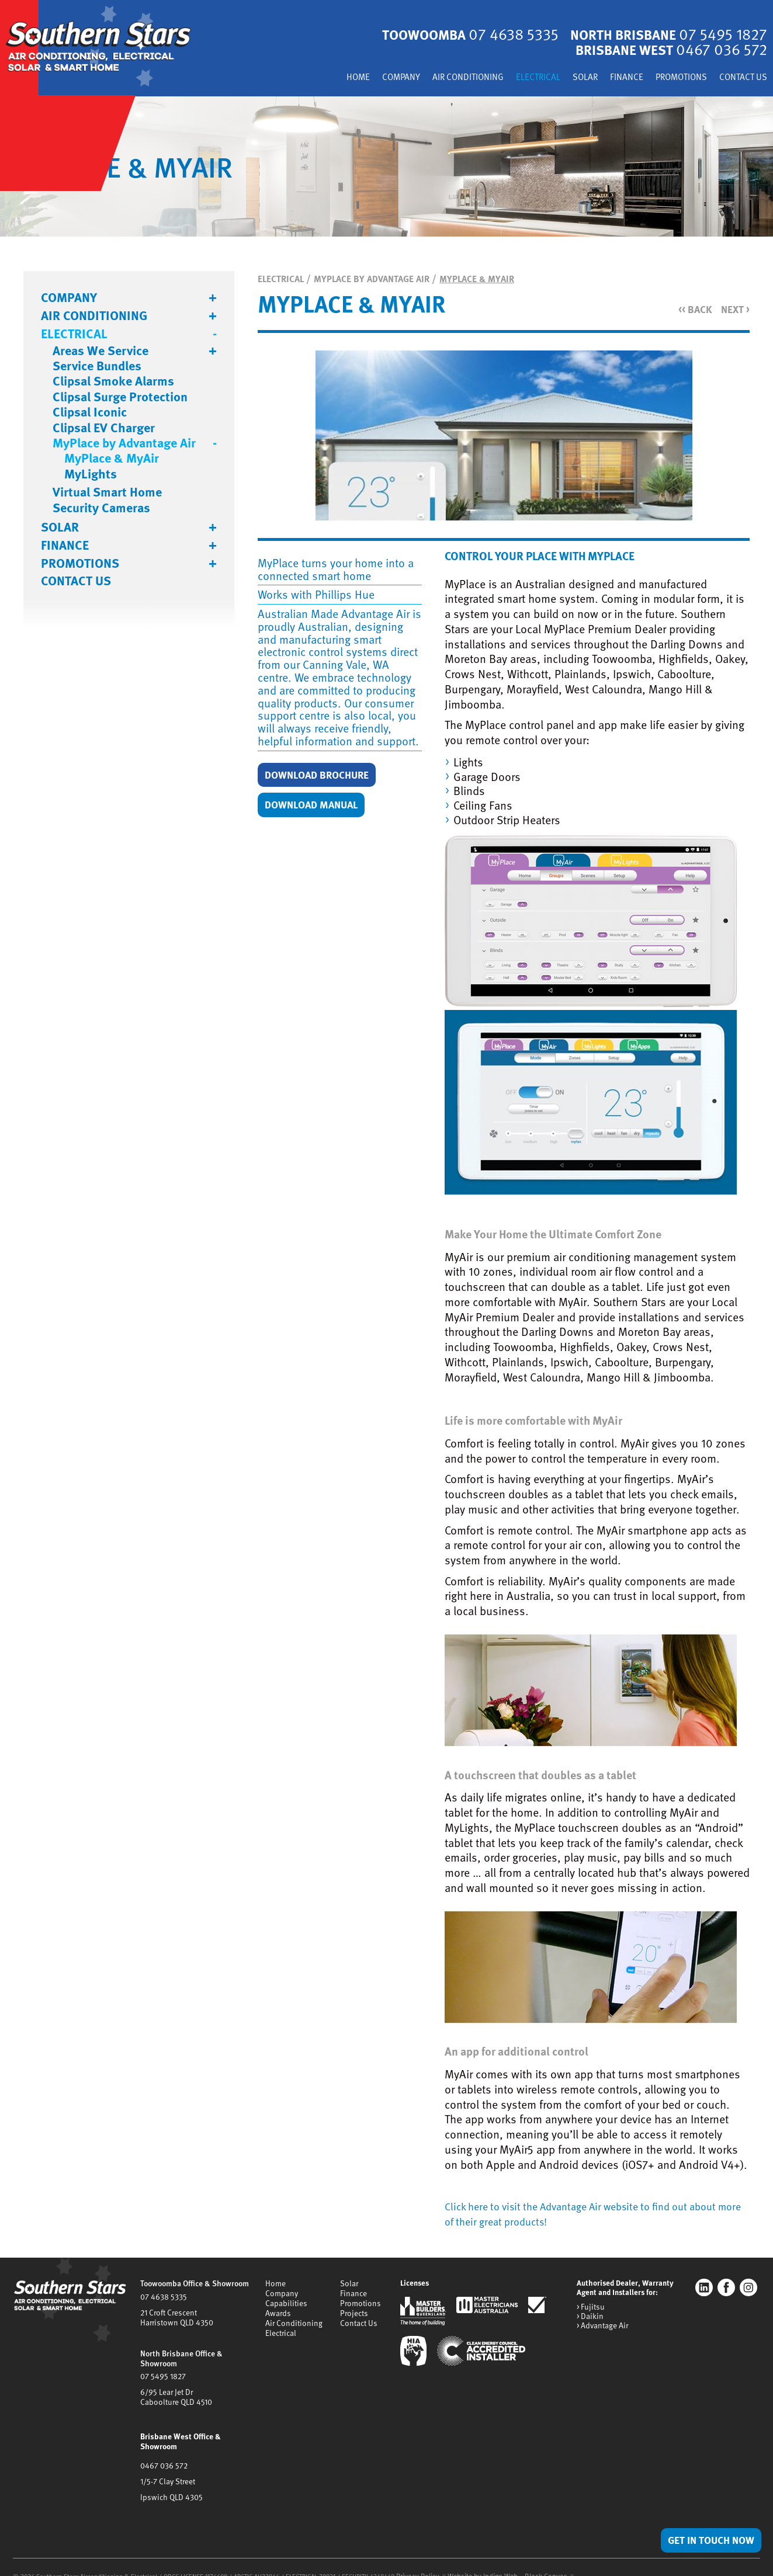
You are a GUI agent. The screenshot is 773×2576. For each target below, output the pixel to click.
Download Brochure (324, 776)
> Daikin (589, 2316)
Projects (350, 2311)
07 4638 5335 (162, 2297)
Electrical (515, 79)
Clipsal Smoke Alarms (113, 382)
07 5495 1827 (162, 2373)
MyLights (90, 474)
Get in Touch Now (705, 2539)
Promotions (671, 79)
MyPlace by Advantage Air (124, 444)
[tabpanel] (386, 168)
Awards (277, 2311)
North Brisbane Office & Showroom (180, 2355)
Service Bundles (97, 366)
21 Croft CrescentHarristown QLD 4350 (174, 2316)
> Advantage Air (602, 2326)
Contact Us (740, 79)
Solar (566, 79)
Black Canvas (532, 2559)
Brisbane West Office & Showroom (197, 2431)
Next (734, 309)
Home (315, 79)
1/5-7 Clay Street (167, 2465)
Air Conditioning (436, 79)
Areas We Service (100, 351)
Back (691, 309)
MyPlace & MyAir (111, 459)
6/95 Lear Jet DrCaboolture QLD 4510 (174, 2393)
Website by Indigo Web (475, 2559)
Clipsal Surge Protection (120, 397)
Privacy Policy (415, 2559)
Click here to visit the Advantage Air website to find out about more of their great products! (595, 2214)
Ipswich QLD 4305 (169, 2480)
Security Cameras (101, 508)
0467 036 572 (163, 2450)
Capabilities (286, 2302)
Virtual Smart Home (107, 493)
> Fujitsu (590, 2308)
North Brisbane (661, 35)
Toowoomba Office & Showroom (193, 2284)
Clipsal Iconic (90, 413)
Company (362, 79)
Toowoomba (451, 35)
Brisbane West (665, 50)
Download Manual (318, 807)
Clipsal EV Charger (104, 428)
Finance (611, 79)
